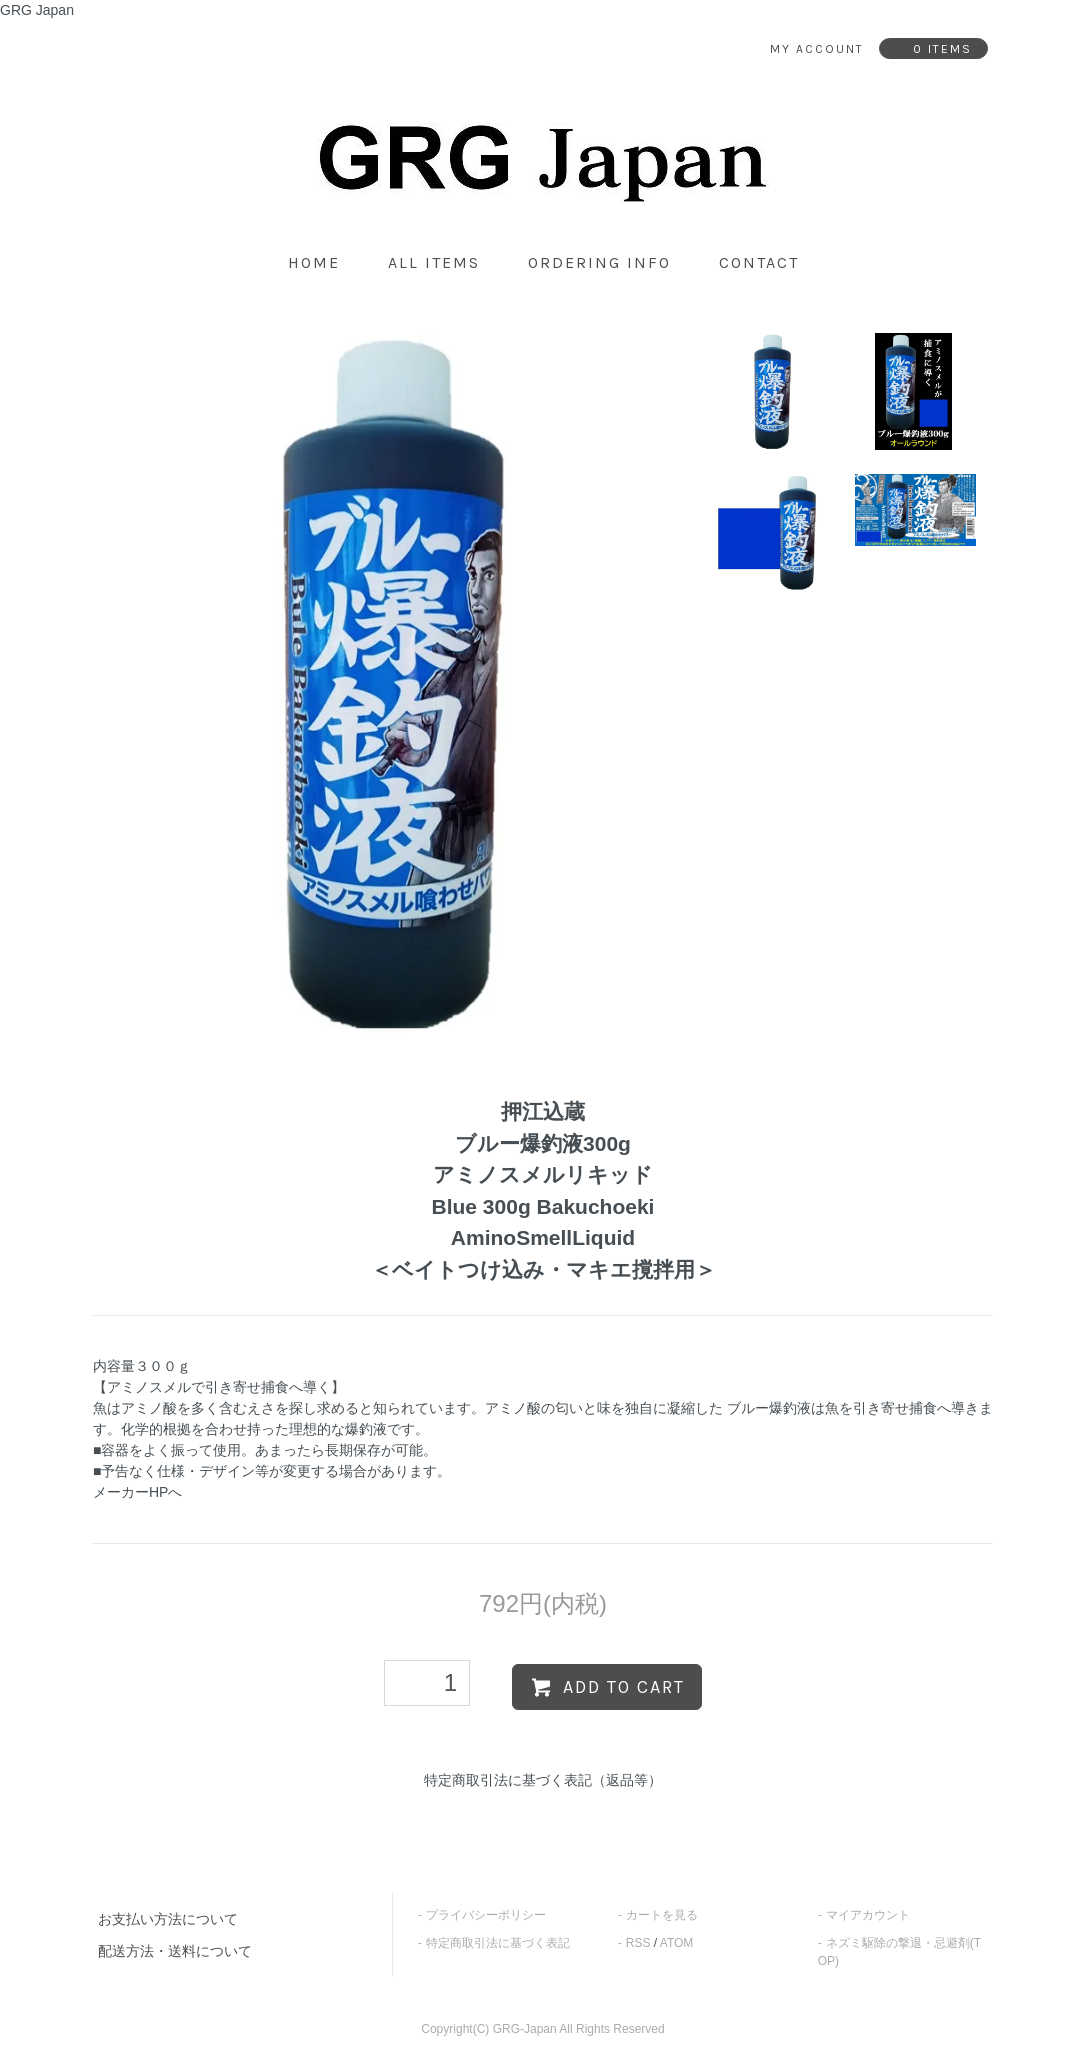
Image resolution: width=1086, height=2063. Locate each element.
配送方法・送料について (175, 1951)
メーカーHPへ (137, 1492)
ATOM (677, 1943)
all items (434, 262)
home (314, 262)
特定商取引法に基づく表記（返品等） (543, 1780)
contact (759, 262)
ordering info (599, 262)
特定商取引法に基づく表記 (498, 1943)
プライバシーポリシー (486, 1915)
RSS (638, 1943)
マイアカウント (868, 1915)
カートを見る (662, 1915)
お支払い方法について (168, 1919)
